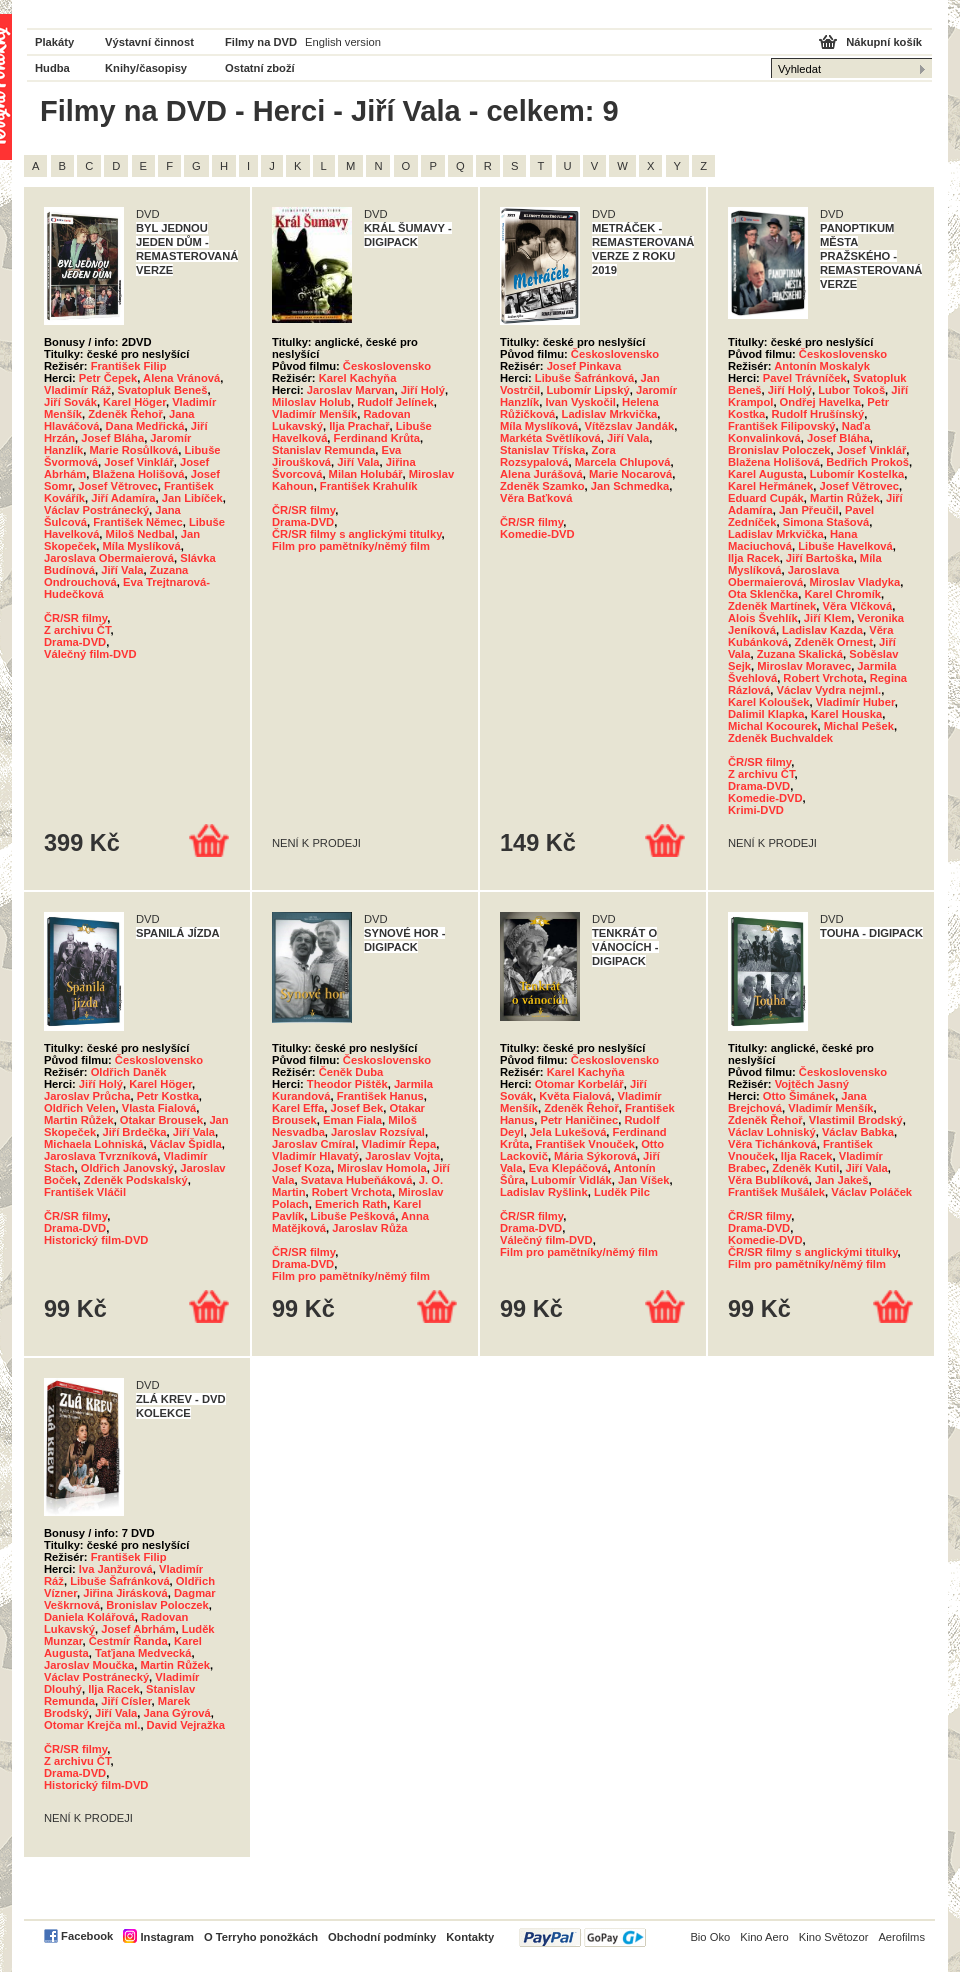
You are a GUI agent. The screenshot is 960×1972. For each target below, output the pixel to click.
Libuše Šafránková (584, 378)
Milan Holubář (366, 474)
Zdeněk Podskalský (136, 1180)
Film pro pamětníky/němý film (351, 546)
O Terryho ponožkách (261, 1937)
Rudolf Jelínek (395, 402)
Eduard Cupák (766, 498)
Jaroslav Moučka (89, 1665)
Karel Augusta (765, 474)
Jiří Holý (423, 390)
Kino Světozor (834, 1937)
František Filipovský (782, 426)
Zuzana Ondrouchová (116, 576)
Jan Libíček (192, 498)
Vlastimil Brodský (856, 1120)
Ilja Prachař (359, 426)
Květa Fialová (575, 1096)
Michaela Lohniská (93, 1144)
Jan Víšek (644, 1180)
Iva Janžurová (116, 1569)
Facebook (87, 1936)
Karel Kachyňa (358, 378)
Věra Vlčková (858, 606)
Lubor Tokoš (851, 390)
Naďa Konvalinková (799, 432)
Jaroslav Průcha (87, 1096)
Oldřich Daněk (129, 1072)
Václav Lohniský (772, 1132)
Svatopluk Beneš (162, 390)
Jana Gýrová (177, 1713)
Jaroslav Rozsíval (378, 1132)
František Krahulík (369, 486)
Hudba (52, 68)
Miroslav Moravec (804, 666)
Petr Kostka (168, 1096)
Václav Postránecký (96, 510)
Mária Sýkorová (595, 1156)
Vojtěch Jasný (812, 1084)
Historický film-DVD (96, 1240)
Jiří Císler (126, 1701)
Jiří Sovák (70, 402)
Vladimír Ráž (77, 390)
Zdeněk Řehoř (125, 414)
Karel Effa (298, 1108)
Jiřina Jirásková (125, 1593)
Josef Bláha (112, 438)
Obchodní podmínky (382, 1937)
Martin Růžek (845, 498)
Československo (387, 366)
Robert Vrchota (823, 678)
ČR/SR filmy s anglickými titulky (357, 534)
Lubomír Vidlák (571, 1180)
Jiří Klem (827, 618)
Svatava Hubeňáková (357, 1180)
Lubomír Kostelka (857, 474)
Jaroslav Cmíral (313, 1144)
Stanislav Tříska (542, 450)
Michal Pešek (859, 726)
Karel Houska (847, 714)
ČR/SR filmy (75, 618)
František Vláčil (85, 1192)
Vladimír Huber (855, 702)
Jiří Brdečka (134, 1132)
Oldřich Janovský (127, 1168)
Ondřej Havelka (820, 402)
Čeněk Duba (351, 1072)
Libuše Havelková (845, 546)
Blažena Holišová (139, 474)
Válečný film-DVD (90, 654)
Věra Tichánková (772, 1144)
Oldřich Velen (80, 1108)
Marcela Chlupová (623, 462)
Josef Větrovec (118, 486)
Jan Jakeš (842, 1180)
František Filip (129, 366)
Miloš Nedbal (140, 534)
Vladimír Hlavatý (315, 1156)
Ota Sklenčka (763, 594)
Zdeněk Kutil (805, 1168)
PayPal (582, 1937)
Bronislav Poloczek (779, 450)
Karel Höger (134, 402)
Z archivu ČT (77, 630)
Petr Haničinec (579, 1120)
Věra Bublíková (768, 1180)
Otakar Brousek (161, 1120)
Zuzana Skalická (800, 654)
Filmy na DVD (261, 42)
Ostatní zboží (260, 68)
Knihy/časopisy (146, 68)
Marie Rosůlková (133, 450)
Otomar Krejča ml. (92, 1725)
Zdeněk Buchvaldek (780, 738)
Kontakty (470, 1937)
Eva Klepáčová (568, 1168)
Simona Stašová (826, 522)
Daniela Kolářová (89, 1617)
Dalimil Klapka (766, 714)
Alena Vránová (181, 378)
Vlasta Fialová (159, 1108)
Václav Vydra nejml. (829, 690)
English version (343, 42)
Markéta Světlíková (550, 438)
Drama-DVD (75, 642)
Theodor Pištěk (347, 1084)
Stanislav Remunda (323, 450)
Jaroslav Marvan (351, 390)
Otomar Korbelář (579, 1084)
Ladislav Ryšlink (544, 1192)
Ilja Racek (754, 558)
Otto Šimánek (799, 1096)
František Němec (138, 522)
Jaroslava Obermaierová (109, 558)
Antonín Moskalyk (822, 366)
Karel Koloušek (768, 702)
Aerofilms (901, 1937)
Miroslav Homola (382, 1168)
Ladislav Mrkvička (610, 414)
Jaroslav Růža (369, 1228)
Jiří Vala (122, 570)
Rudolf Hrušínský (818, 414)
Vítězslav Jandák (630, 426)
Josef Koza (301, 1168)
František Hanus (380, 1096)
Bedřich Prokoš (867, 462)
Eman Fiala (352, 1120)
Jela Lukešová (568, 1132)
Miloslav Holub (311, 402)
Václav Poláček (871, 1192)
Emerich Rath (351, 1204)
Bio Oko (710, 1937)
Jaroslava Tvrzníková (100, 1156)
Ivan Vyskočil (580, 402)
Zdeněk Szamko (542, 486)
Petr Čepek (108, 378)
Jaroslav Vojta (402, 1156)
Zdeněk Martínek (772, 606)
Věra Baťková (536, 498)
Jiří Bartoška (820, 558)
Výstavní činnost (149, 42)
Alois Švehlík (763, 618)
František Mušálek (776, 1192)
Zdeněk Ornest (834, 642)
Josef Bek (356, 1108)
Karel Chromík (843, 594)
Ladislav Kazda (822, 630)
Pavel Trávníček (805, 378)
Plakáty (54, 42)
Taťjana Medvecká (143, 1653)
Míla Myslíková (141, 546)
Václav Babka (858, 1132)
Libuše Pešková (353, 1216)
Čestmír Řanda (128, 1641)
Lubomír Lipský (587, 390)
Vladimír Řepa (399, 1144)
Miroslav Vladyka (854, 582)
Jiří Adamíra (123, 498)
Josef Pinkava (584, 366)
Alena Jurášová (541, 474)
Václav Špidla (186, 1144)
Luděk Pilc (622, 1192)
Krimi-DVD (756, 810)
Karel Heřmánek (770, 486)
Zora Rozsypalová (558, 456)
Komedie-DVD (537, 534)
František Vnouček (584, 1144)
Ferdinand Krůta (377, 438)
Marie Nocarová (630, 474)
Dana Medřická (145, 426)
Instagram (166, 1937)
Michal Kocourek (773, 726)
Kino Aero (764, 1937)
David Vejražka (186, 1725)
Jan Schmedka (630, 486)
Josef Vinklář (138, 462)
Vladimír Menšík (314, 414)
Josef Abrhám (138, 1629)
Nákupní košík (884, 42)
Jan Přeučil (809, 510)
